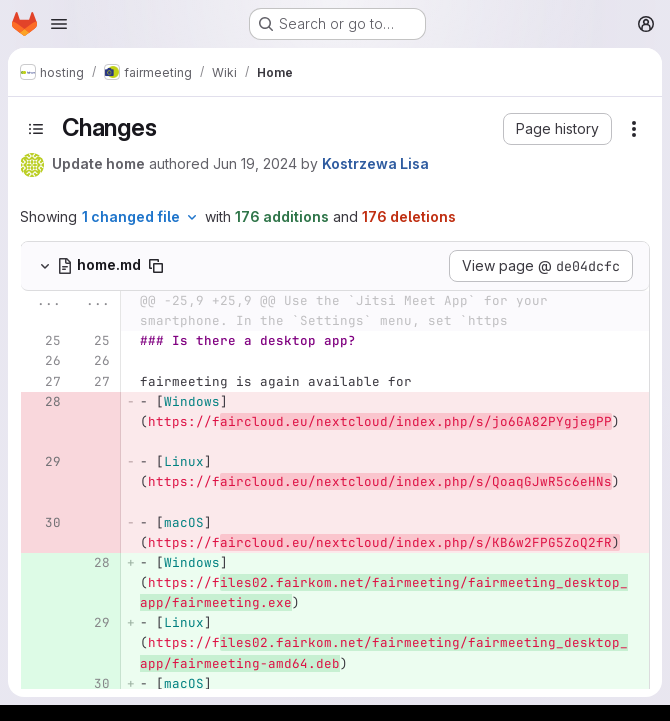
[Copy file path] (156, 266)
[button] (557, 129)
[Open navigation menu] (59, 24)
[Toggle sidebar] (36, 129)
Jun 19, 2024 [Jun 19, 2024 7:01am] (255, 163)
